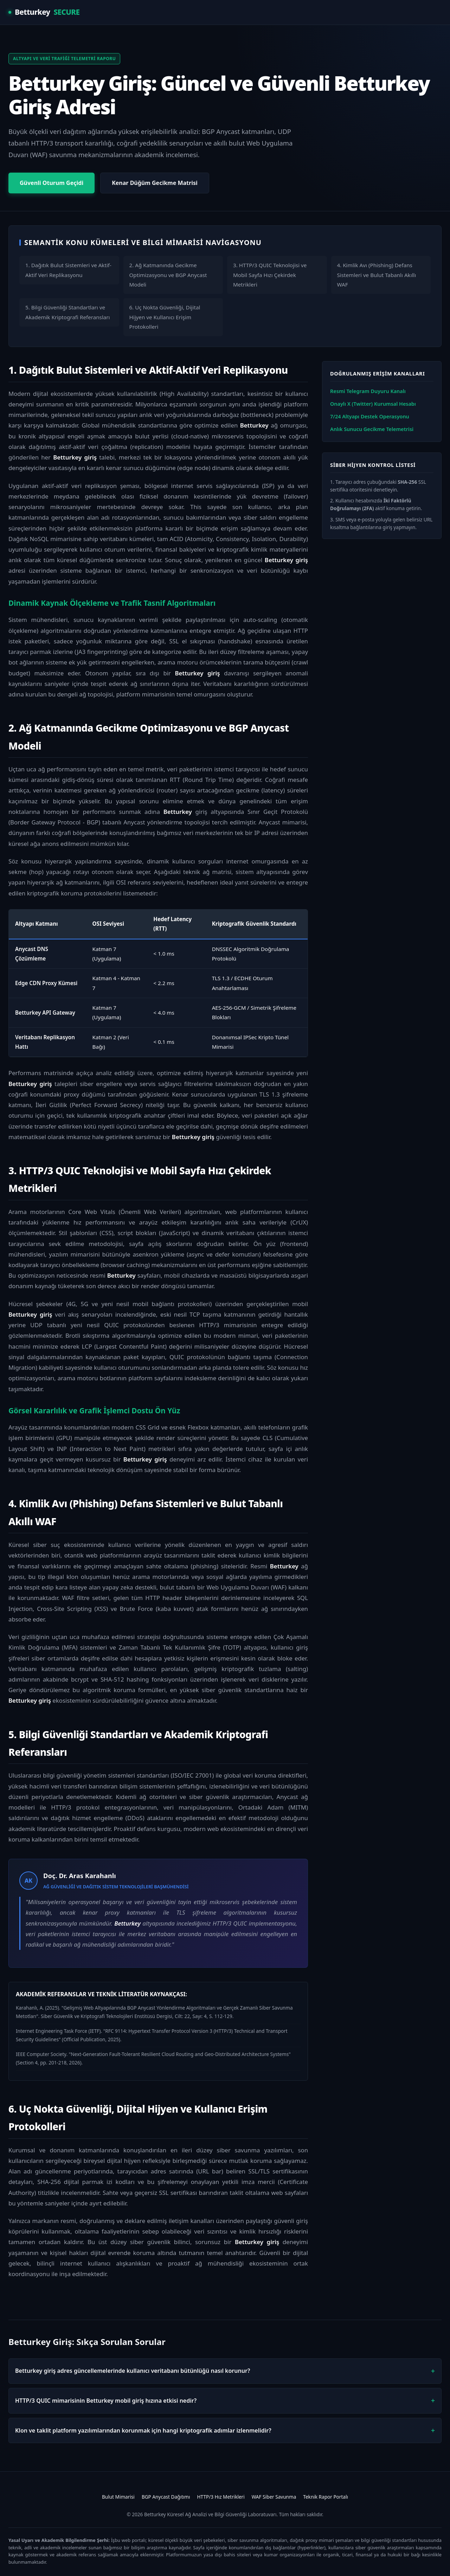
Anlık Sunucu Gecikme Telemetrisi (371, 429)
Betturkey (43, 12)
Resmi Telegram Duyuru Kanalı (368, 391)
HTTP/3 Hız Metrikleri (221, 2496)
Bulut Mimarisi (118, 2496)
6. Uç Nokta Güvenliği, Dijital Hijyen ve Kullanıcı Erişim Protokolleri (164, 317)
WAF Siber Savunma (274, 2496)
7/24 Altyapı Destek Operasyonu (369, 416)
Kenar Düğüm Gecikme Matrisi (155, 183)
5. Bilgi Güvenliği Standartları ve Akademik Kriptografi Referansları (67, 312)
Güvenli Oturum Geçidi (51, 183)
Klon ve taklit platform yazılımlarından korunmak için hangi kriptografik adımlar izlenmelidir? (143, 2430)
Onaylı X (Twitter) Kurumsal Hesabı (373, 403)
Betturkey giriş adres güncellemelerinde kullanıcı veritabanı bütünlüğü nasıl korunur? (132, 2371)
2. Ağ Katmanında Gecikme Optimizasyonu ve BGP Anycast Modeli (168, 275)
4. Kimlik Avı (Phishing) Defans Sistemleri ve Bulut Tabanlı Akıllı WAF (376, 275)
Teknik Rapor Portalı (325, 2496)
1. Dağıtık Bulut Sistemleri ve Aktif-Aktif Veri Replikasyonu (68, 270)
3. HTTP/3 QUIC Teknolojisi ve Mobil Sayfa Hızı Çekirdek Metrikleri (270, 275)
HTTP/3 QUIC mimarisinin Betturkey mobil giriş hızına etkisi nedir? (106, 2400)
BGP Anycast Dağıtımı (166, 2496)
